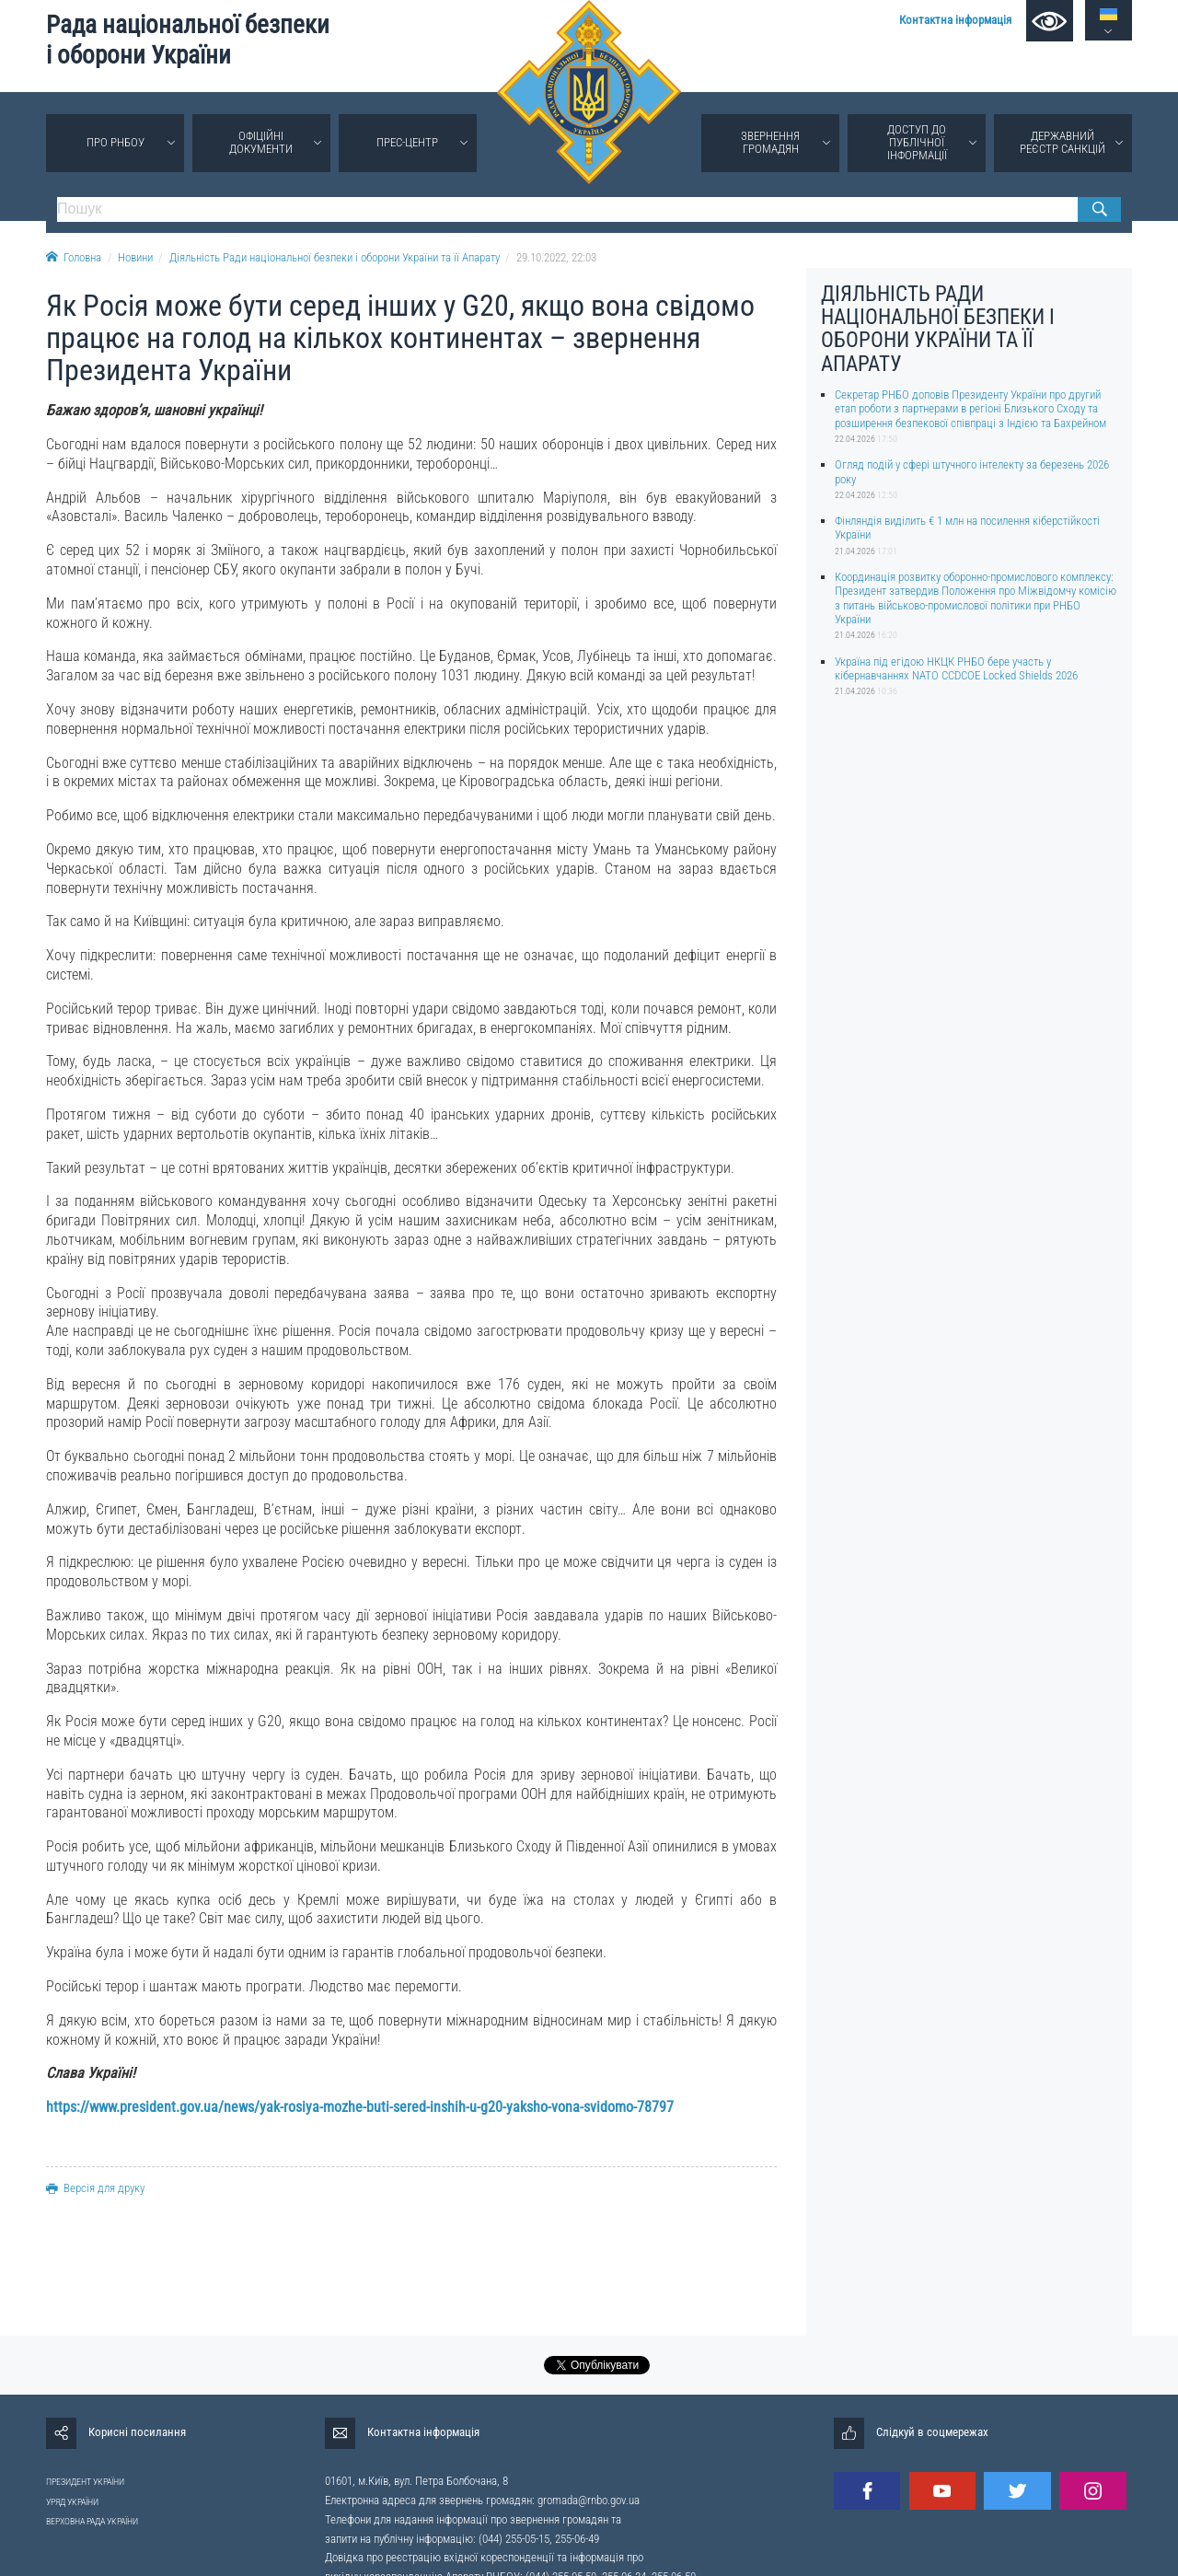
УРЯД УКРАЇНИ (72, 2502)
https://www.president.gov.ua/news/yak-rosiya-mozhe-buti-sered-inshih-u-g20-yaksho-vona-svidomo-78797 (360, 2107)
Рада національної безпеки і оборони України (187, 40)
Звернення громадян (770, 142)
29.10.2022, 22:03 (556, 257)
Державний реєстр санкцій (1062, 142)
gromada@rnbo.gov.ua (588, 2500)
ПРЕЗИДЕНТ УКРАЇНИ (85, 2482)
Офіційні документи (261, 142)
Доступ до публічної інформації (917, 142)
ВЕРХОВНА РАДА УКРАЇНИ (92, 2521)
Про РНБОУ (115, 142)
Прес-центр (407, 142)
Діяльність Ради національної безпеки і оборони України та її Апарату (334, 257)
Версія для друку (95, 2188)
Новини (135, 257)
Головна (73, 257)
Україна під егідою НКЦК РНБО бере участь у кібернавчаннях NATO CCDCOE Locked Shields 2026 (956, 668)
